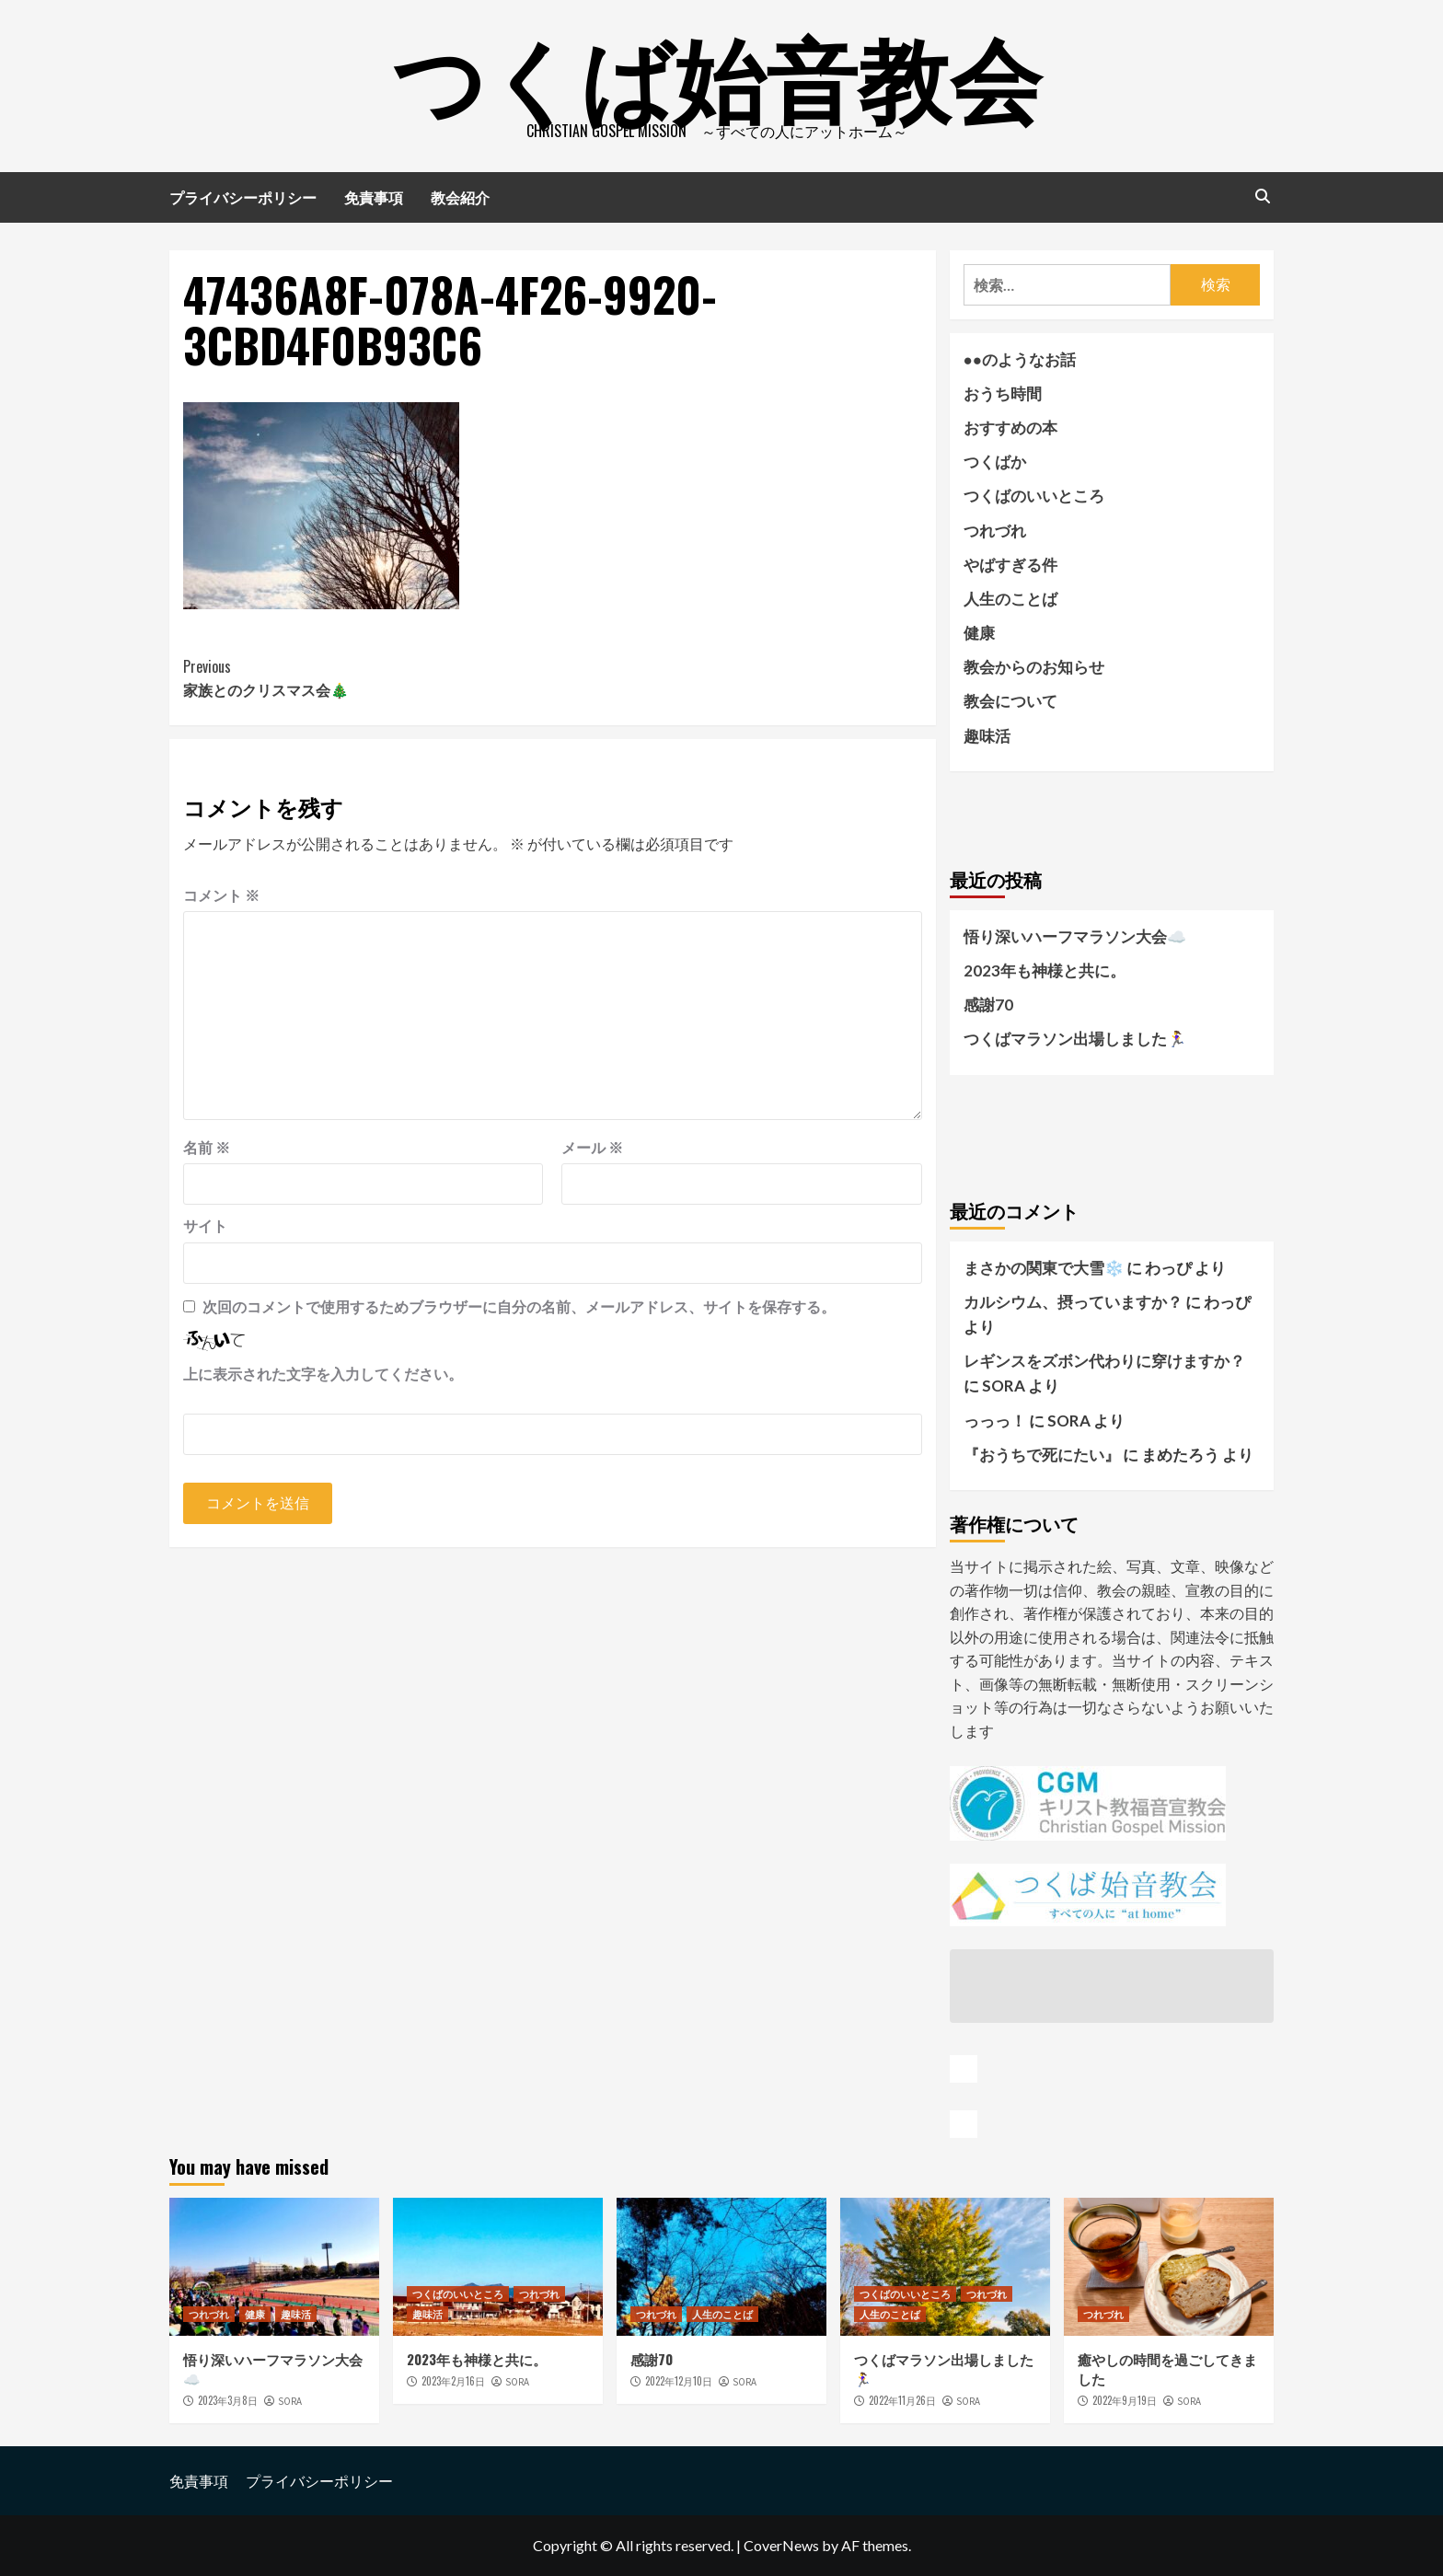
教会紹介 (460, 197)
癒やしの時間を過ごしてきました (1167, 2368)
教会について (1010, 700)
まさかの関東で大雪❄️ (1044, 1267)
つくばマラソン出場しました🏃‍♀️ (1075, 1038)
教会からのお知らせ (1034, 666)
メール (592, 1147)
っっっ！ (995, 1420)
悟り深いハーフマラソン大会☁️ (1075, 936)
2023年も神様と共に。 (1045, 970)
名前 (206, 1147)
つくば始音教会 (717, 74)
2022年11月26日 (902, 2400)
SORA (290, 2401)
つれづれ (995, 530)
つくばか (995, 461)
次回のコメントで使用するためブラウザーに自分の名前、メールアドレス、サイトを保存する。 (519, 1306)
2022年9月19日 (1124, 2400)
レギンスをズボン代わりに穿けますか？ (1104, 1360)
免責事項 (373, 197)
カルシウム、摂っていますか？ (1073, 1301)
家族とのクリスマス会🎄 (367, 678)
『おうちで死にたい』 (1042, 1454)
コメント (221, 895)
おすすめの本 (1010, 427)
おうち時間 (1003, 393)
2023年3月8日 (228, 2400)
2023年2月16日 (453, 2381)
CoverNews (781, 2545)
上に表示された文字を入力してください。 (323, 1373)
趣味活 (987, 735)
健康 (979, 632)
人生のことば (1010, 598)
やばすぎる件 (1010, 564)
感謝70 (988, 1004)
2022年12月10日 (678, 2381)
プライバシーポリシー (243, 197)
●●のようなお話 (1020, 359)
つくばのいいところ (1034, 495)
